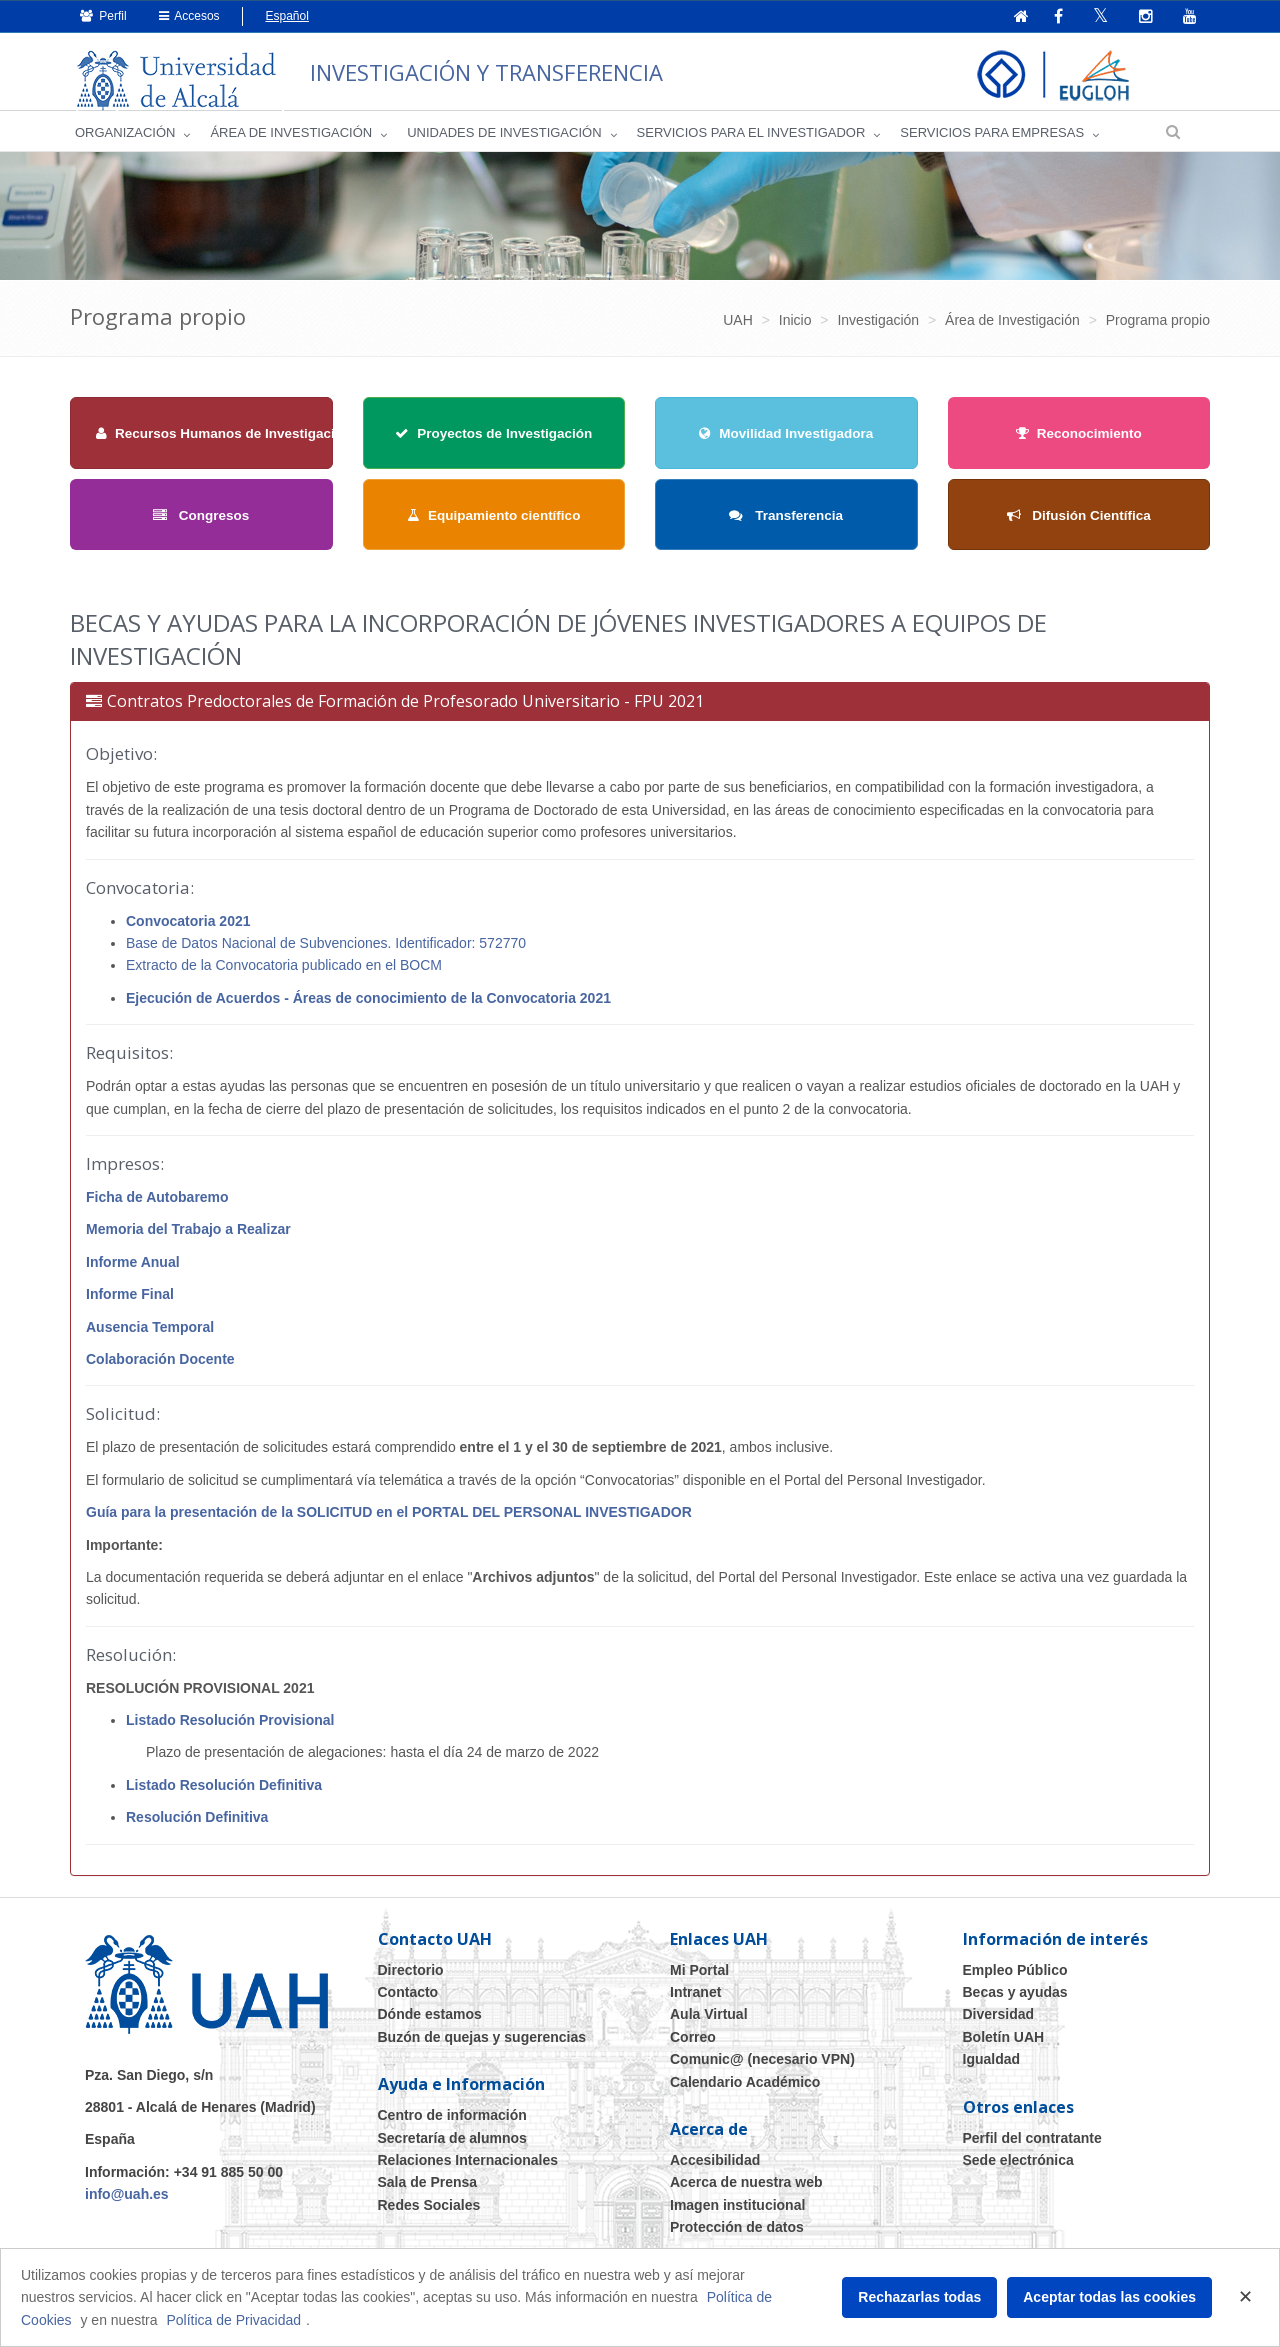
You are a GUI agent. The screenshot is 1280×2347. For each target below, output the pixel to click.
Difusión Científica (1079, 523)
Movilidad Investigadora (786, 441)
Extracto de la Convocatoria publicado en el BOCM (284, 974)
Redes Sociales (429, 2213)
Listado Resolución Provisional (230, 1728)
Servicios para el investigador (751, 140)
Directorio (411, 1978)
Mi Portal (699, 1978)
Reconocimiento (1079, 441)
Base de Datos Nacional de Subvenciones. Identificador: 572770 (326, 951)
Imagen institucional (737, 2213)
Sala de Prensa (428, 2191)
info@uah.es (127, 2202)
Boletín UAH (1004, 2045)
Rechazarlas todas (919, 2297)
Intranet (695, 2000)
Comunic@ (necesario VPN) (762, 2067)
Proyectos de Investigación (493, 441)
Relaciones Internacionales (468, 2168)
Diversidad (999, 2023)
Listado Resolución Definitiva (224, 1793)
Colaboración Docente (160, 1367)
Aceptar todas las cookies (1109, 2297)
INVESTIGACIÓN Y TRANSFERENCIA (538, 70)
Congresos (201, 523)
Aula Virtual (709, 2023)
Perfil (103, 16)
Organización (125, 140)
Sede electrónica (1018, 2168)
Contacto (408, 2000)
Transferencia (786, 523)
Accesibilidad (715, 2168)
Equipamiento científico (493, 523)
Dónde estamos (430, 2023)
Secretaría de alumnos (452, 2146)
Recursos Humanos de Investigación (223, 441)
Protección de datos (737, 2235)
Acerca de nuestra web (746, 2191)
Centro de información (452, 2123)
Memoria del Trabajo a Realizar (188, 1238)
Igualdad (992, 2067)
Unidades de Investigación (504, 140)
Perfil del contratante (1032, 2146)
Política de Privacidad (233, 2320)
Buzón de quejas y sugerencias (482, 2045)
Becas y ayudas (1015, 2000)
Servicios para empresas (992, 140)
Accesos (189, 16)
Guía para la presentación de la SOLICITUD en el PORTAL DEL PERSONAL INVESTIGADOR (389, 1520)
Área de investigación (291, 140)
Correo (693, 2045)
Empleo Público (1015, 1978)
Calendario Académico (745, 2090)
